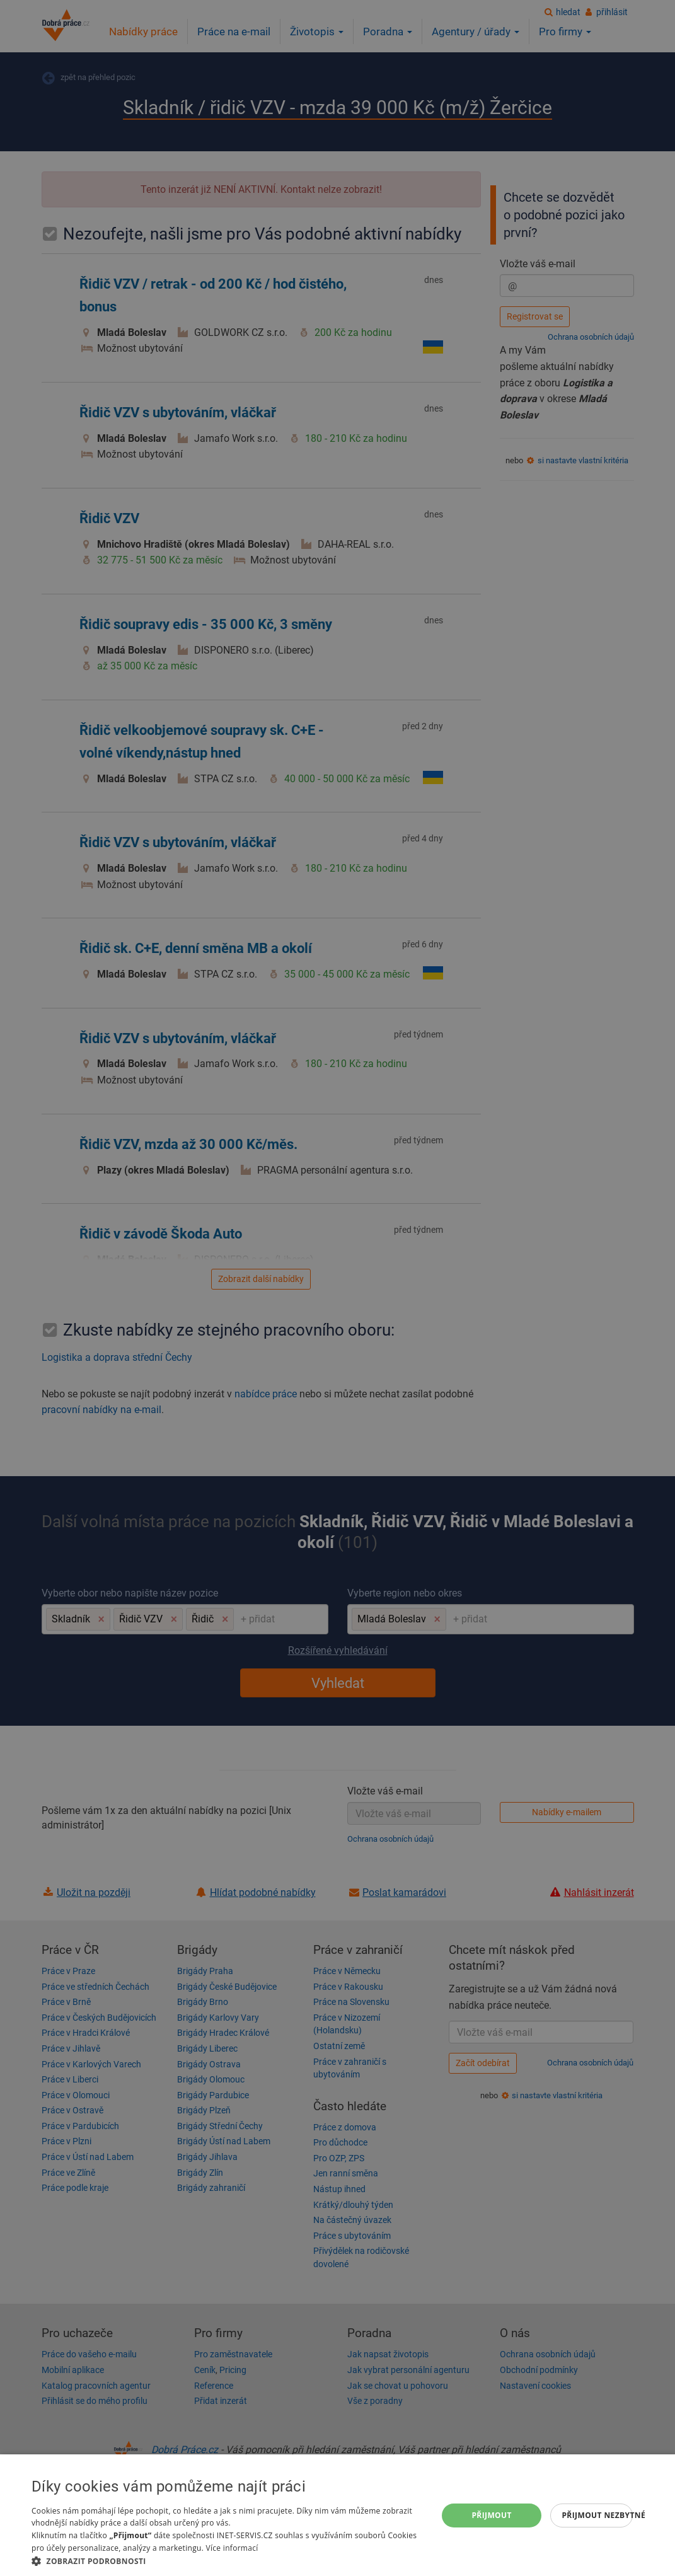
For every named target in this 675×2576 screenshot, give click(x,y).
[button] (228, 2561)
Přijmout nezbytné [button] (597, 2515)
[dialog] (337, 2515)
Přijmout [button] (491, 2515)
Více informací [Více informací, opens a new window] (232, 2548)
